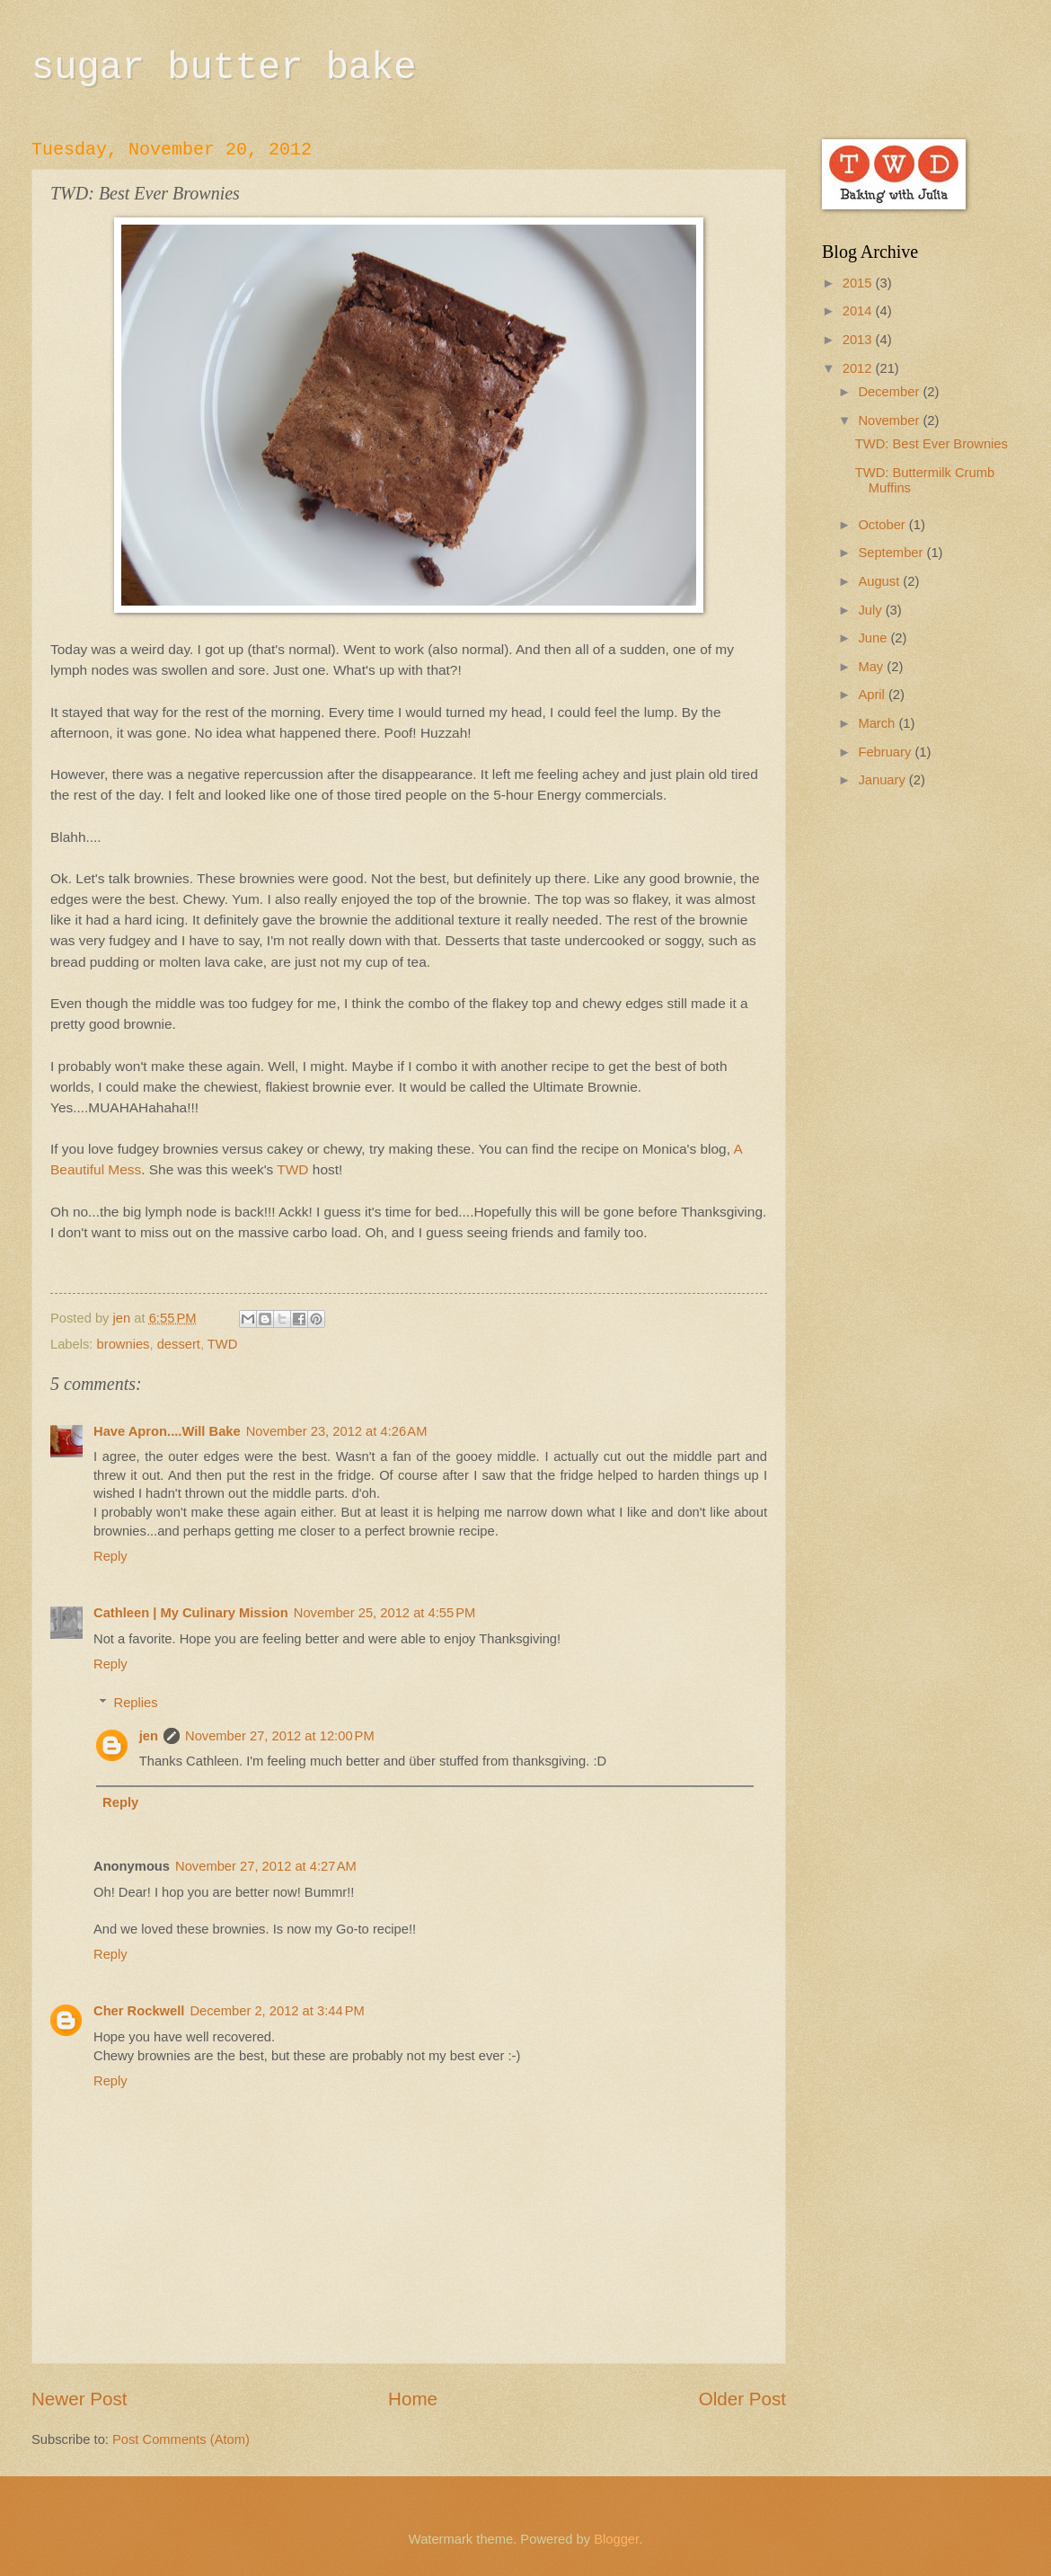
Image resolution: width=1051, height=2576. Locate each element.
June (874, 638)
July (871, 610)
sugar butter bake (223, 68)
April (873, 694)
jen (148, 1736)
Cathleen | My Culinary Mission (190, 1613)
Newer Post (79, 2398)
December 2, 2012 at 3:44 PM (277, 2011)
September (892, 552)
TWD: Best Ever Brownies (931, 444)
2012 (859, 368)
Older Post (742, 2398)
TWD (292, 1169)
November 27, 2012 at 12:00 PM (280, 1736)
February (886, 752)
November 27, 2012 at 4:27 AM (266, 1866)
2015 (859, 283)
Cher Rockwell (138, 2011)
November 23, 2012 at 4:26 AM (337, 1431)
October (883, 525)
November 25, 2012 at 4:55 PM (385, 1613)
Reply (110, 1556)
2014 (859, 311)
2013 (859, 339)
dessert (178, 1344)
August (880, 581)
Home (412, 2398)
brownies (123, 1344)
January (883, 780)
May (872, 666)
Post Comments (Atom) (181, 2439)
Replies (136, 1702)
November (890, 420)
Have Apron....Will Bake (167, 1431)
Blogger (616, 2539)
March (878, 723)
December (890, 392)
